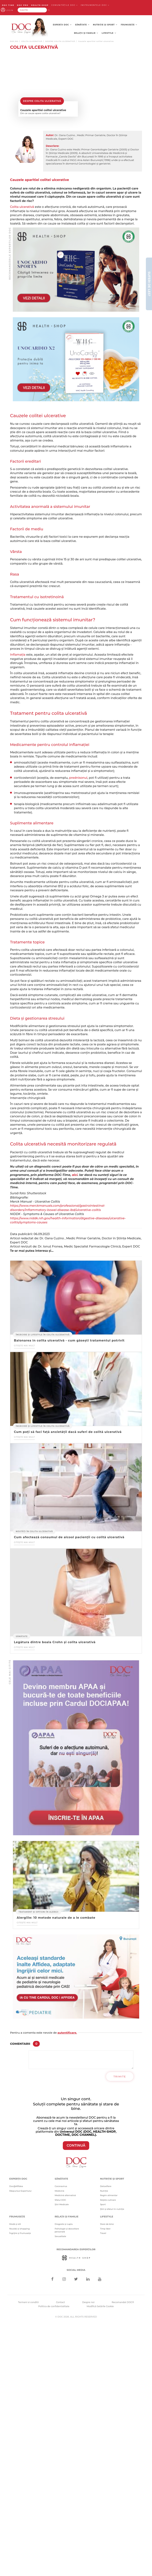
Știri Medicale (62, 2204)
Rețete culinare (108, 2199)
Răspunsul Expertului (20, 2190)
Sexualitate (60, 2236)
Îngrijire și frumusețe (20, 2233)
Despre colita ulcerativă (60, 41)
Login (9, 10)
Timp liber (105, 2228)
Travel (103, 2233)
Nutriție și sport (105, 25)
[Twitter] (76, 2279)
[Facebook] (52, 2279)
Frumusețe (129, 25)
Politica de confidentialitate (53, 2306)
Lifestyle (109, 33)
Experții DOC (62, 25)
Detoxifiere (105, 2186)
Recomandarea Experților (75, 2249)
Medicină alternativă (65, 2195)
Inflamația (17, 654)
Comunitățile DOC (64, 5)
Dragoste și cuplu (64, 2224)
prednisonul (78, 777)
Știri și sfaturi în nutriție (112, 2209)
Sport (103, 2204)
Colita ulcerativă (31, 41)
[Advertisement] (76, 269)
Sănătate (82, 25)
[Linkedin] (88, 2279)
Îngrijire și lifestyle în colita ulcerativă (42, 1334)
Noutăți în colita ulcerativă (34, 1531)
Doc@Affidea (16, 2186)
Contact (60, 2302)
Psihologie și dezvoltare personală (67, 2230)
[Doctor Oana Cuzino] (29, 28)
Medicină (59, 2190)
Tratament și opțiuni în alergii (38, 1911)
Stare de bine (107, 2224)
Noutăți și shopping (19, 2228)
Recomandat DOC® (123, 2302)
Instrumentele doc (95, 5)
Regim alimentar (108, 2195)
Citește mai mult (24, 1345)
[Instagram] (64, 2279)
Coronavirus (61, 2186)
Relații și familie (86, 33)
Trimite (120, 2076)
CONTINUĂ (76, 2145)
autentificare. (67, 2032)
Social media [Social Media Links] (76, 2269)
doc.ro (14, 41)
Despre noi (88, 2302)
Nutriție (104, 2190)
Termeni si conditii (28, 2302)
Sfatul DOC (60, 2199)
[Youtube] (100, 2279)
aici (74, 1174)
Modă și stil (15, 2224)
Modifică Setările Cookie (100, 2306)
